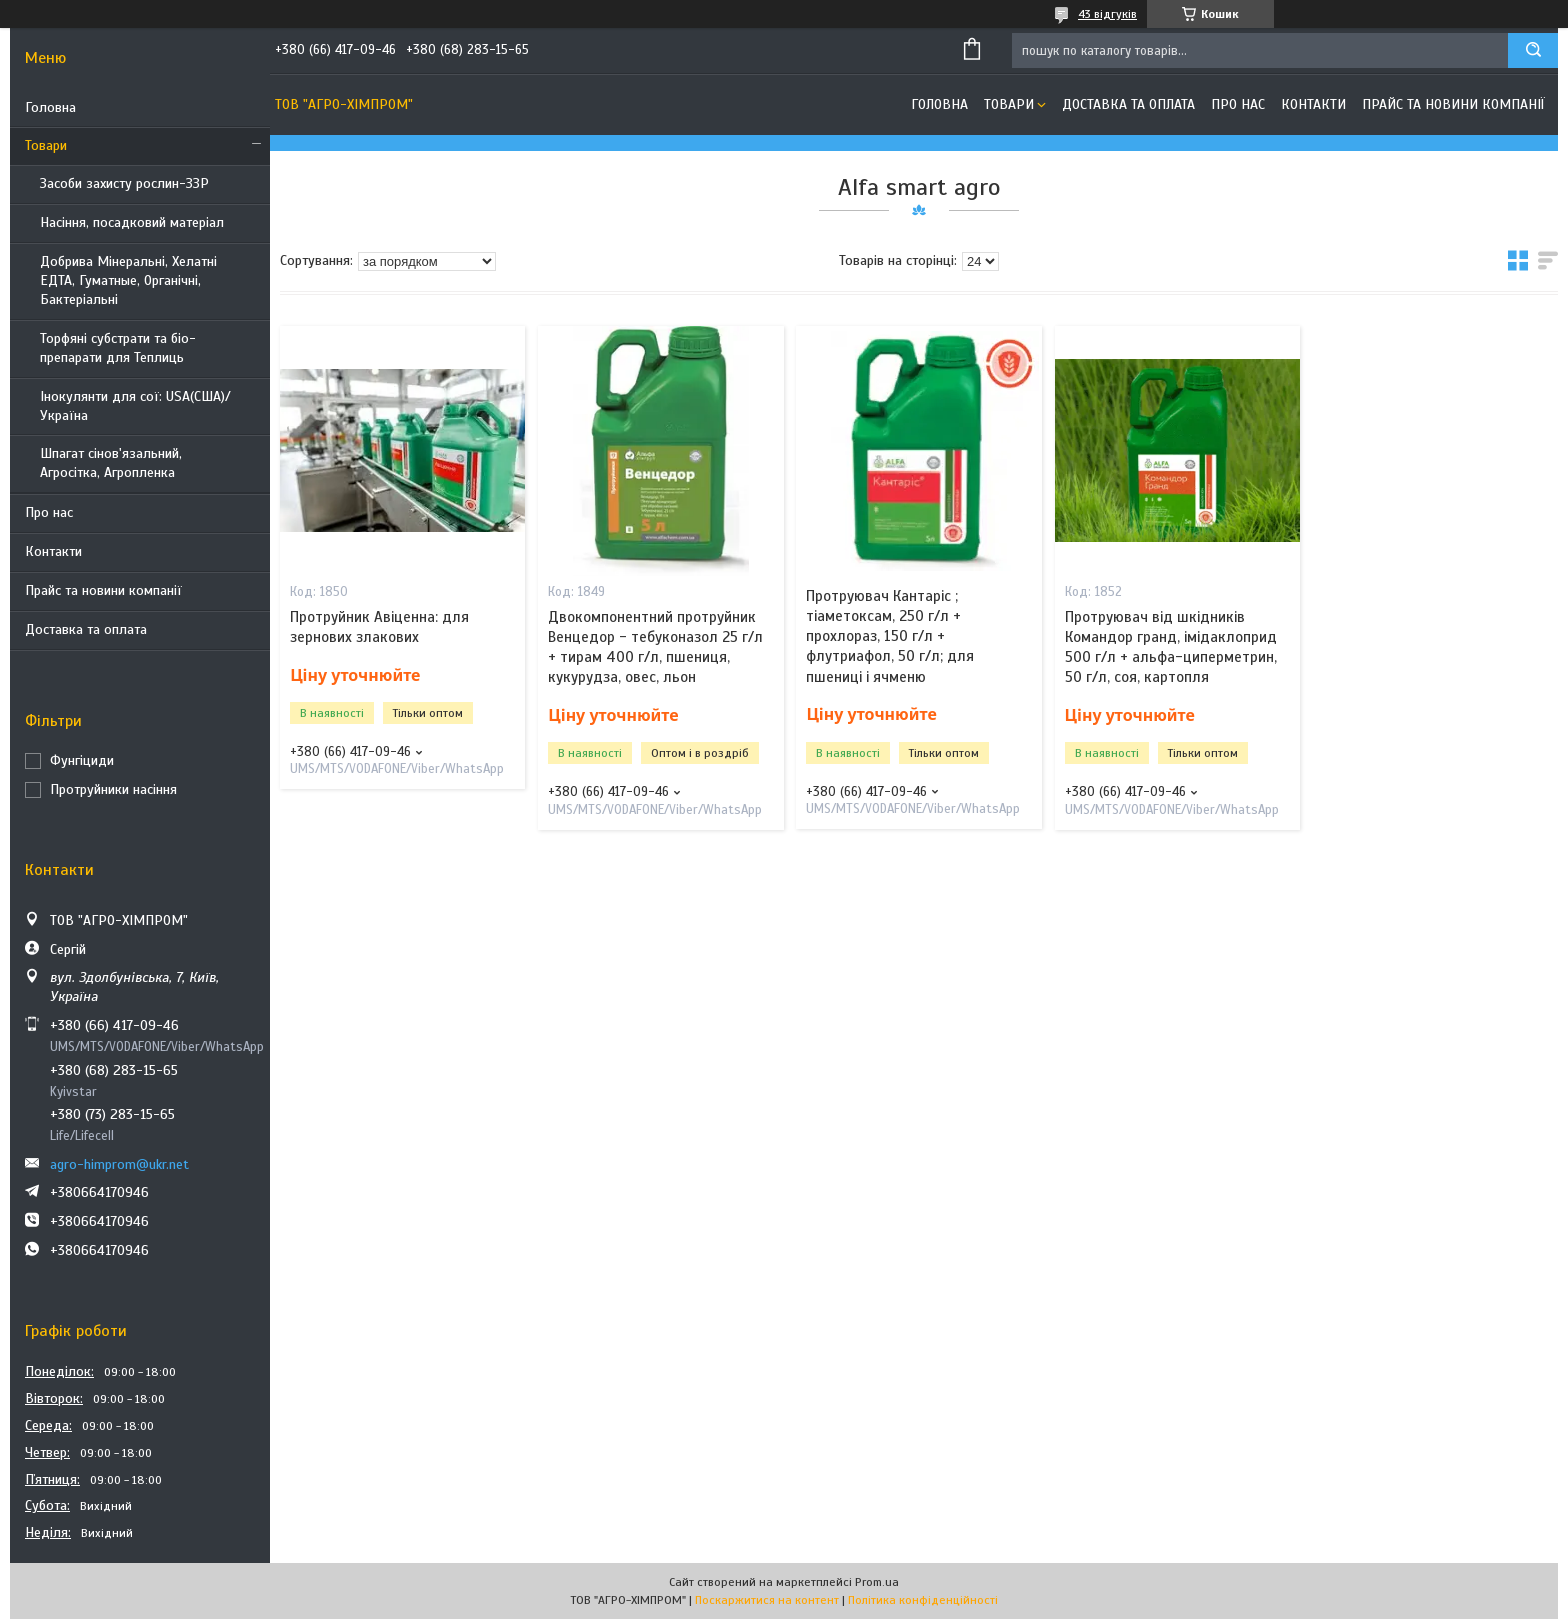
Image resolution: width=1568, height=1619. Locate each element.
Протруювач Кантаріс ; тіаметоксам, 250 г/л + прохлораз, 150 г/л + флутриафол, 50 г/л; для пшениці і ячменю (890, 636)
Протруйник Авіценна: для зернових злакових (379, 627)
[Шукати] (1533, 50)
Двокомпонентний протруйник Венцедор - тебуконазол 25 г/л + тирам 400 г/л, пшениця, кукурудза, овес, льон (655, 647)
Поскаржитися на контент (767, 1600)
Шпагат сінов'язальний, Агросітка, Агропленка (111, 463)
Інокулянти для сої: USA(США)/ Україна (135, 406)
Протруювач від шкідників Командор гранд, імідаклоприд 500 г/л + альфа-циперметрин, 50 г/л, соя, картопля (1171, 647)
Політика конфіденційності (923, 1600)
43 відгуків (1107, 14)
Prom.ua (877, 1582)
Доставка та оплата (86, 629)
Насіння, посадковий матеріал (132, 222)
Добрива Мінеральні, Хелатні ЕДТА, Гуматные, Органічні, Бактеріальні (128, 280)
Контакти (53, 551)
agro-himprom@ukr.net (119, 1164)
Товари (46, 145)
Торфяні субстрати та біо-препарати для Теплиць (118, 348)
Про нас (49, 512)
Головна (50, 107)
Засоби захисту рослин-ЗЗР (124, 183)
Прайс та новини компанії (103, 590)
